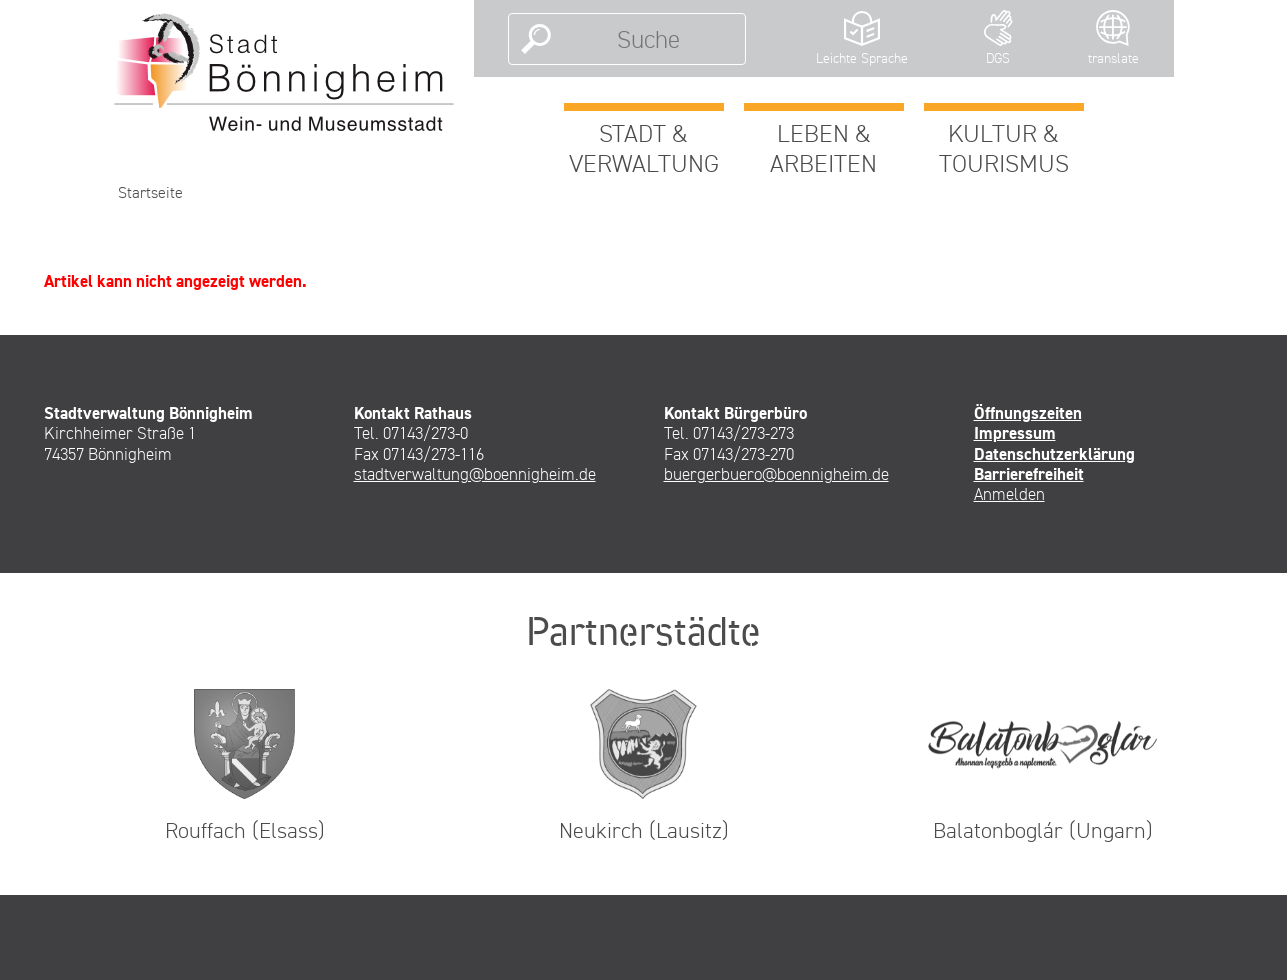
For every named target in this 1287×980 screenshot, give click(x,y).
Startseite (150, 192)
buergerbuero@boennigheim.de (776, 474)
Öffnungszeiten (1028, 413)
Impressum (1015, 433)
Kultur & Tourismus (1004, 148)
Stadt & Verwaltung (644, 148)
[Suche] (648, 39)
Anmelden (1009, 494)
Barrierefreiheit (1029, 474)
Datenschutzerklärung (1054, 454)
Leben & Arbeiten (823, 148)
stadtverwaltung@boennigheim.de (475, 474)
